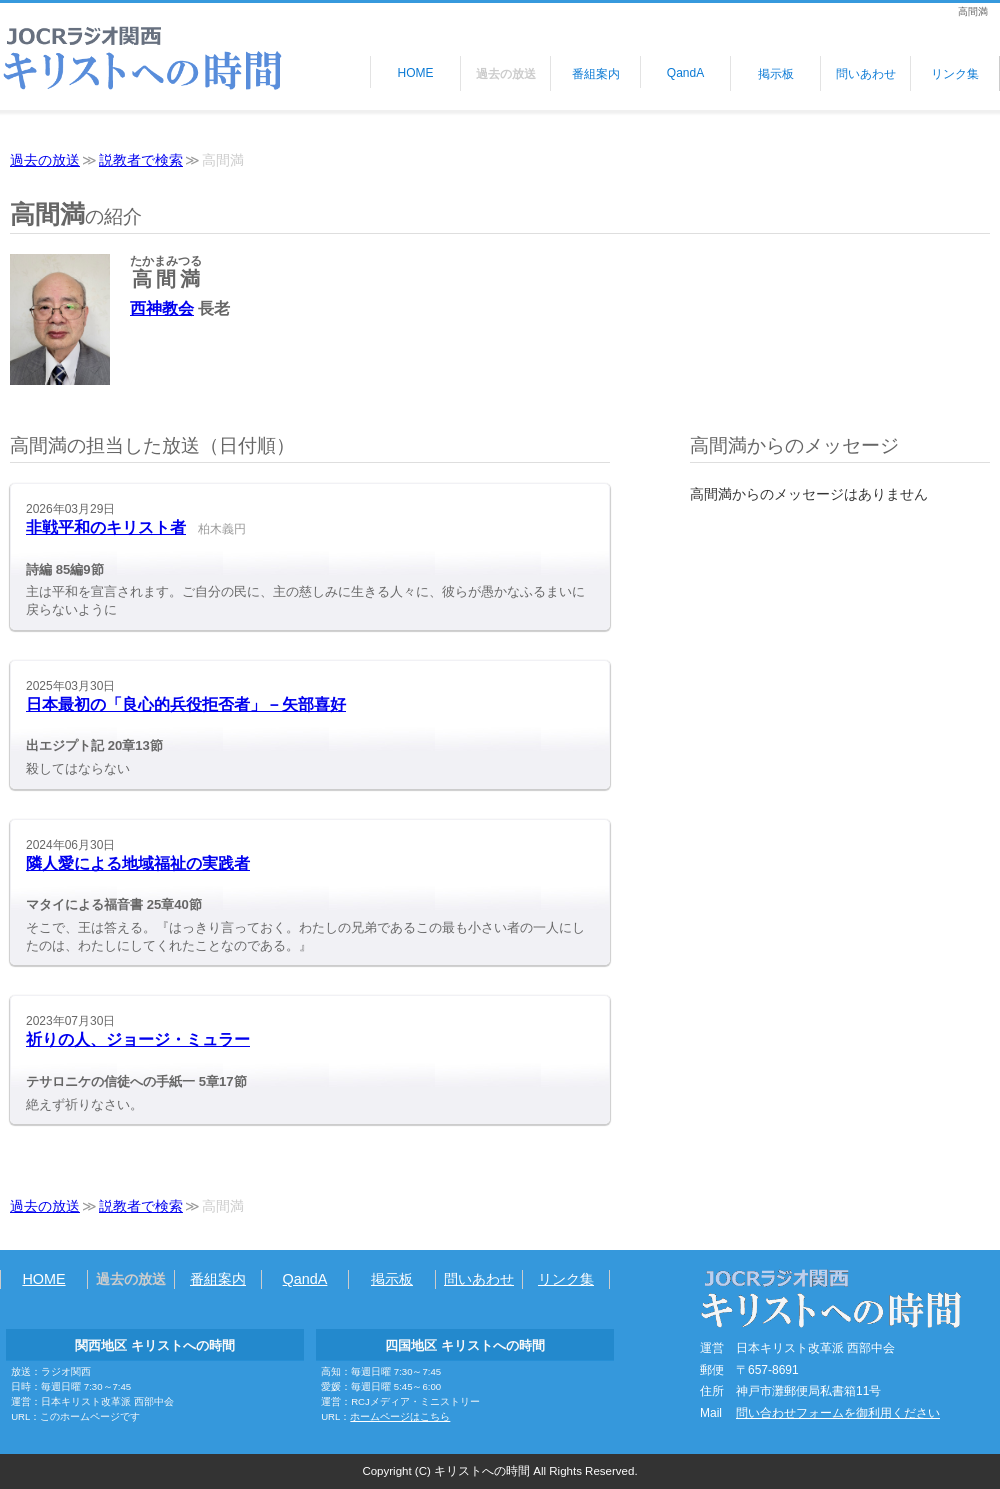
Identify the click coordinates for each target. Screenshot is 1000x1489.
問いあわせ (866, 74)
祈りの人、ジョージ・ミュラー (138, 1039)
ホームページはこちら (400, 1416)
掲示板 (776, 74)
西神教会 (162, 308)
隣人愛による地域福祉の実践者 (138, 863)
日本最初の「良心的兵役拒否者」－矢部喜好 (186, 704)
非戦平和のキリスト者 (106, 527)
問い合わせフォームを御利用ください (838, 1413)
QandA (685, 73)
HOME (416, 73)
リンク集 (955, 74)
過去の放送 (506, 74)
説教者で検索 (141, 160)
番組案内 (596, 74)
